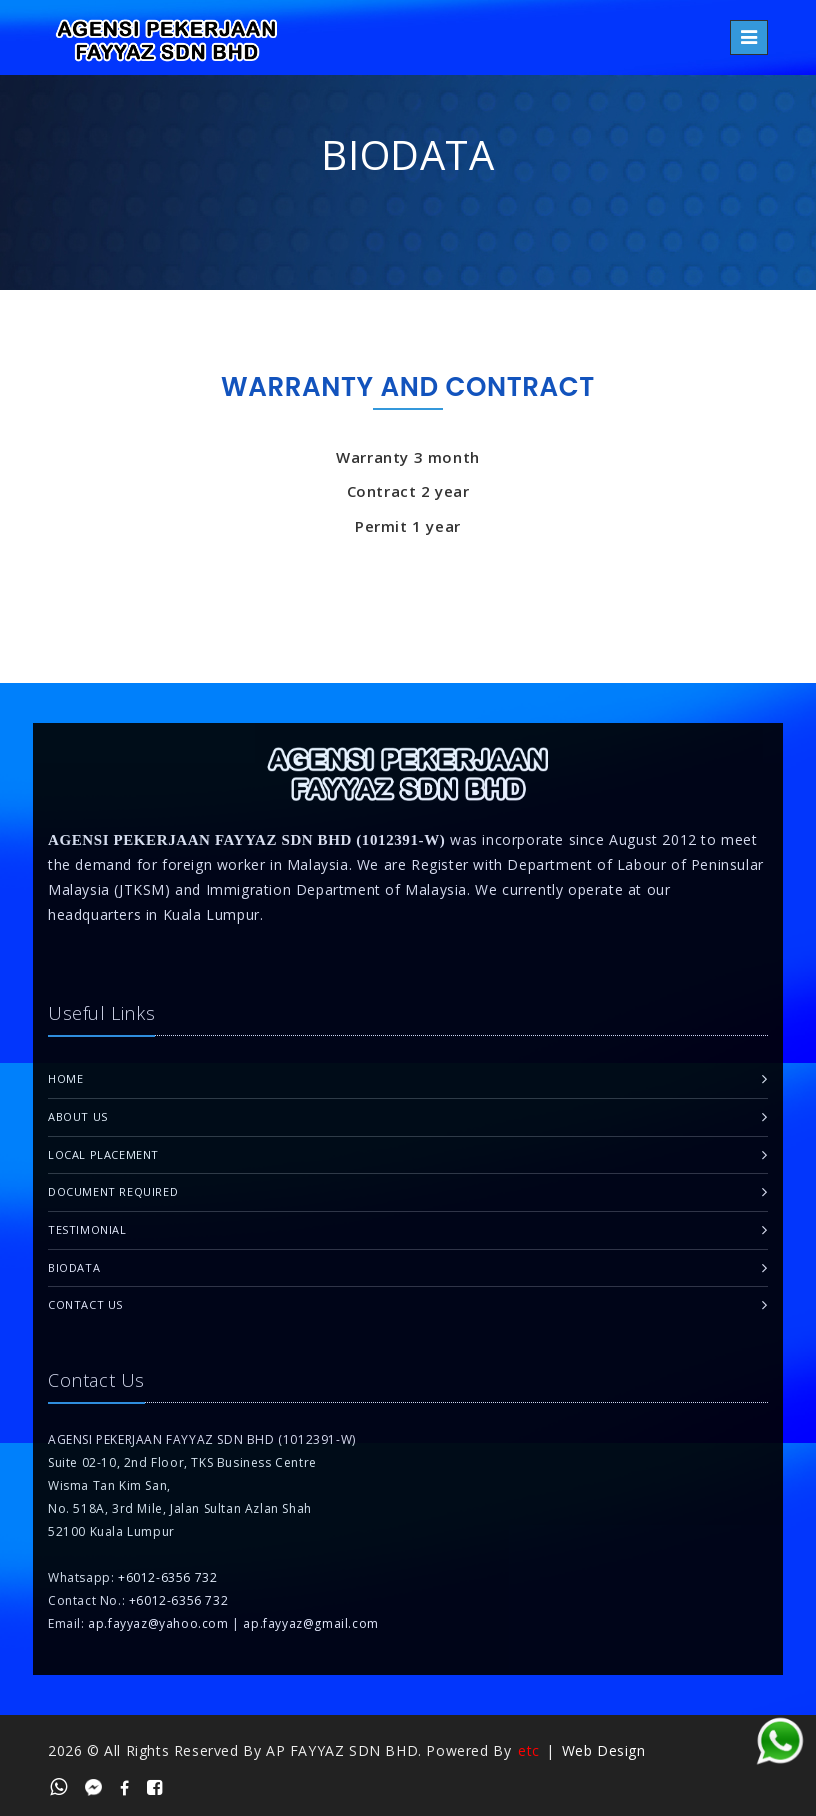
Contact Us (85, 1304)
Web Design (604, 1750)
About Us (78, 1116)
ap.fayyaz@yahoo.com (158, 1623)
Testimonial (87, 1229)
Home (65, 1078)
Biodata (74, 1267)
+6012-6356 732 (167, 1577)
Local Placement (103, 1154)
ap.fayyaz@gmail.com (310, 1623)
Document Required (113, 1191)
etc (529, 1750)
